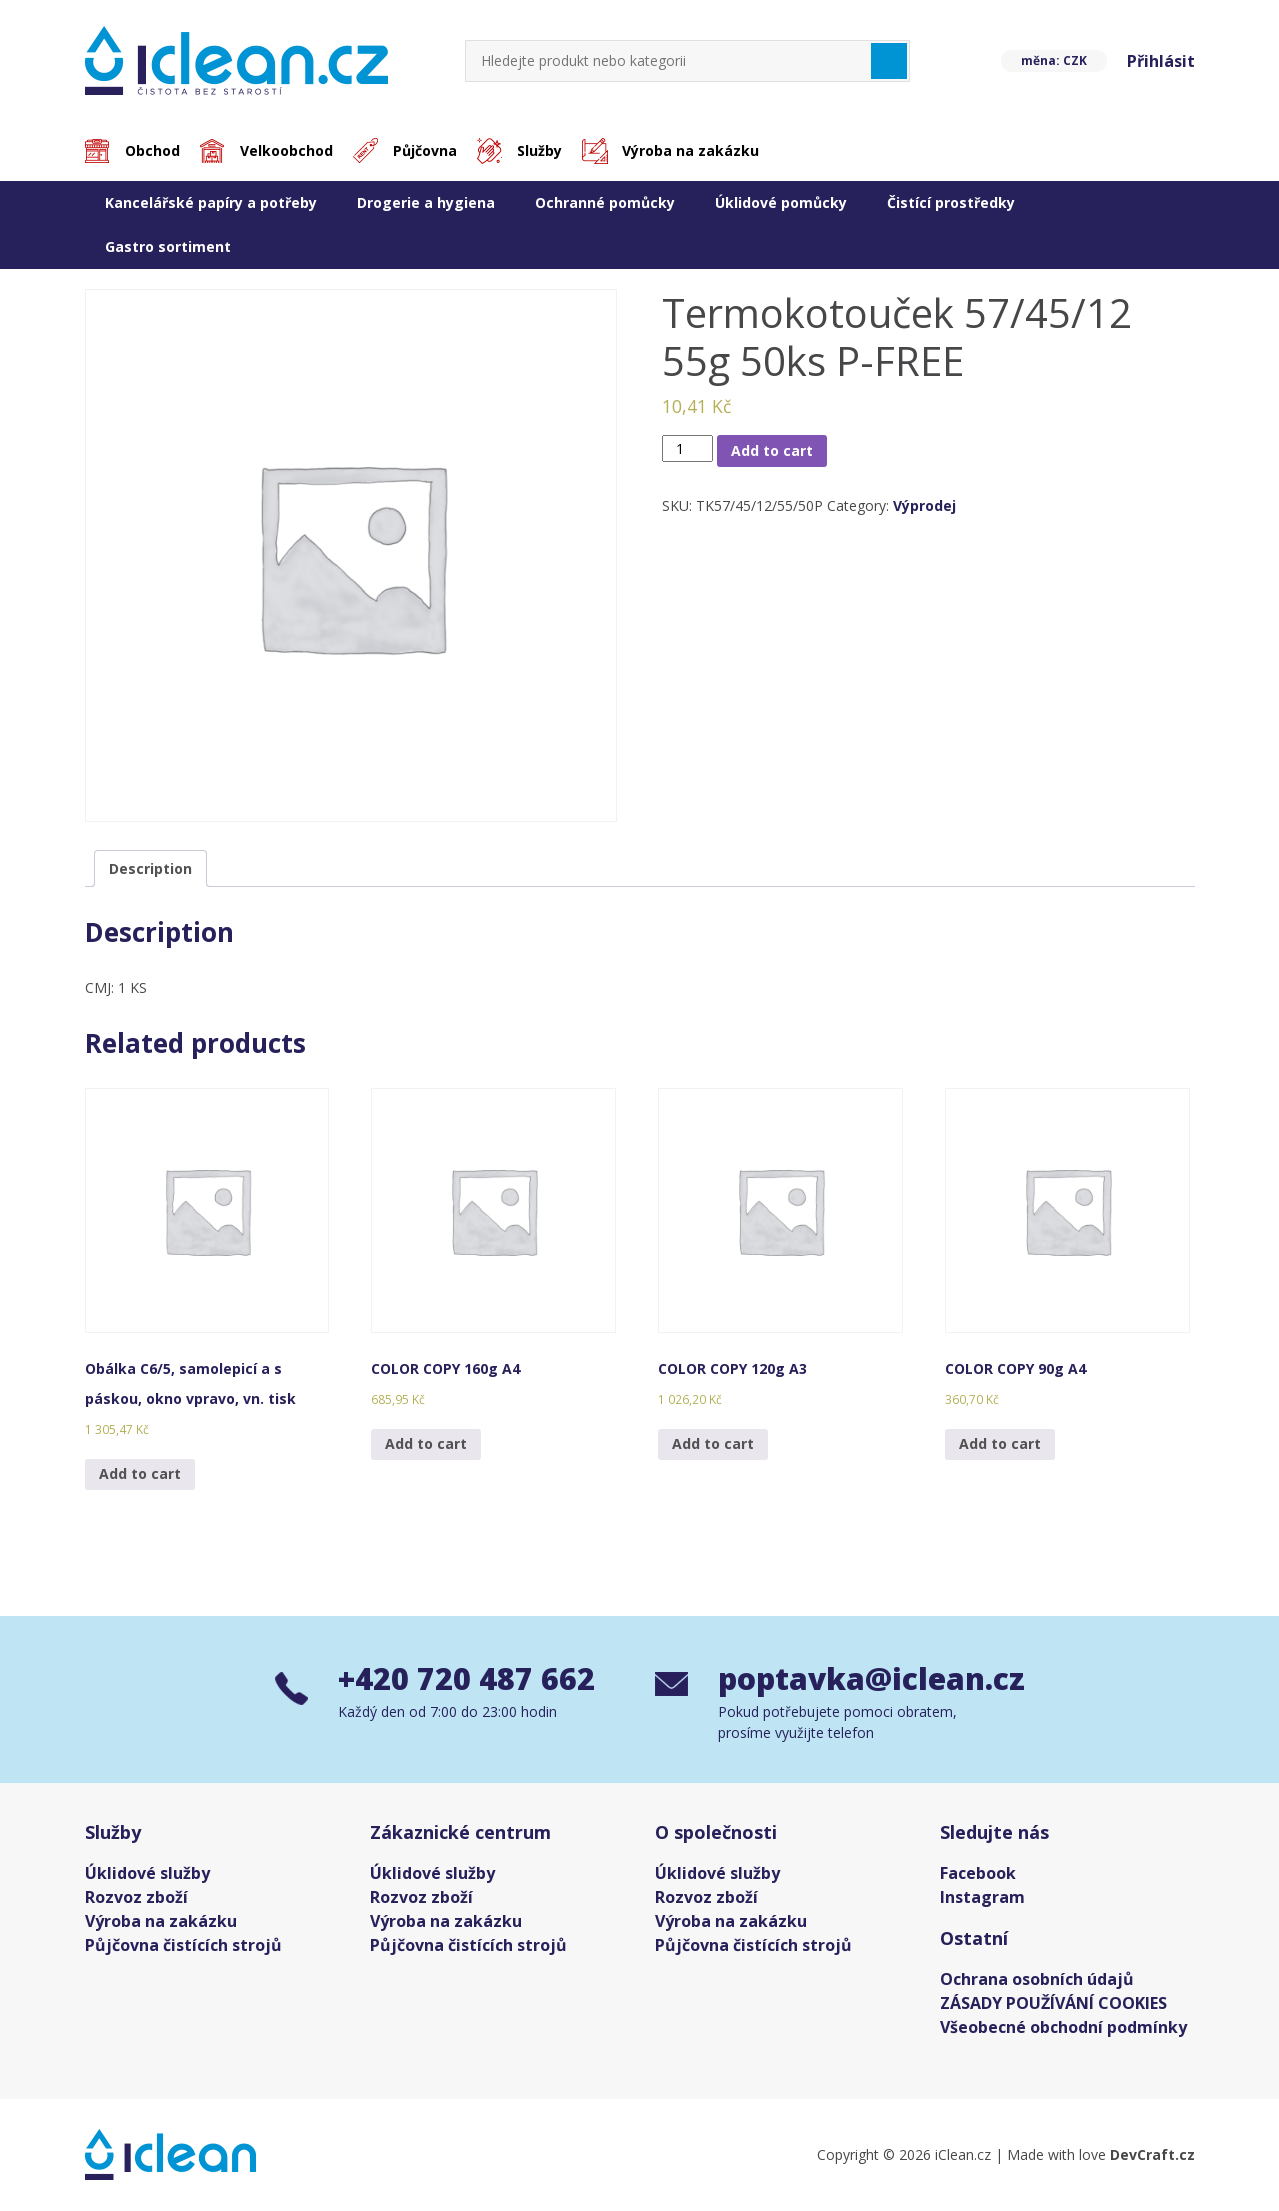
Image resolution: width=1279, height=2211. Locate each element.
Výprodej (924, 505)
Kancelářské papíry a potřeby (211, 202)
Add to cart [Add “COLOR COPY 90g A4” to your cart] (1000, 1443)
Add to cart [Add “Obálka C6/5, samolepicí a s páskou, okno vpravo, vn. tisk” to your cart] (140, 1473)
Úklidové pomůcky (781, 202)
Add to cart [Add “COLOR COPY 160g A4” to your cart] (426, 1443)
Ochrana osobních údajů (1037, 1979)
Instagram (982, 1897)
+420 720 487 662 (466, 1678)
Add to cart (772, 450)
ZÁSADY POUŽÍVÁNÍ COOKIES (1053, 2003)
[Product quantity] (687, 448)
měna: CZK (1054, 60)
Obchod (152, 150)
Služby (539, 150)
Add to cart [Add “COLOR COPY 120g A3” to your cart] (713, 1443)
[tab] (150, 868)
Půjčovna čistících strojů (183, 1945)
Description (150, 868)
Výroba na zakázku (690, 150)
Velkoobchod (286, 150)
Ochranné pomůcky (605, 202)
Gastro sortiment (168, 246)
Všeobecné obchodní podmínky (1063, 2027)
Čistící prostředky (951, 202)
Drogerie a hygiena (426, 202)
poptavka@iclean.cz (861, 1678)
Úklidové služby (147, 1873)
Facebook (978, 1873)
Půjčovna (425, 150)
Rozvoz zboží (136, 1897)
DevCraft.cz (1152, 2154)
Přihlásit (1161, 61)
